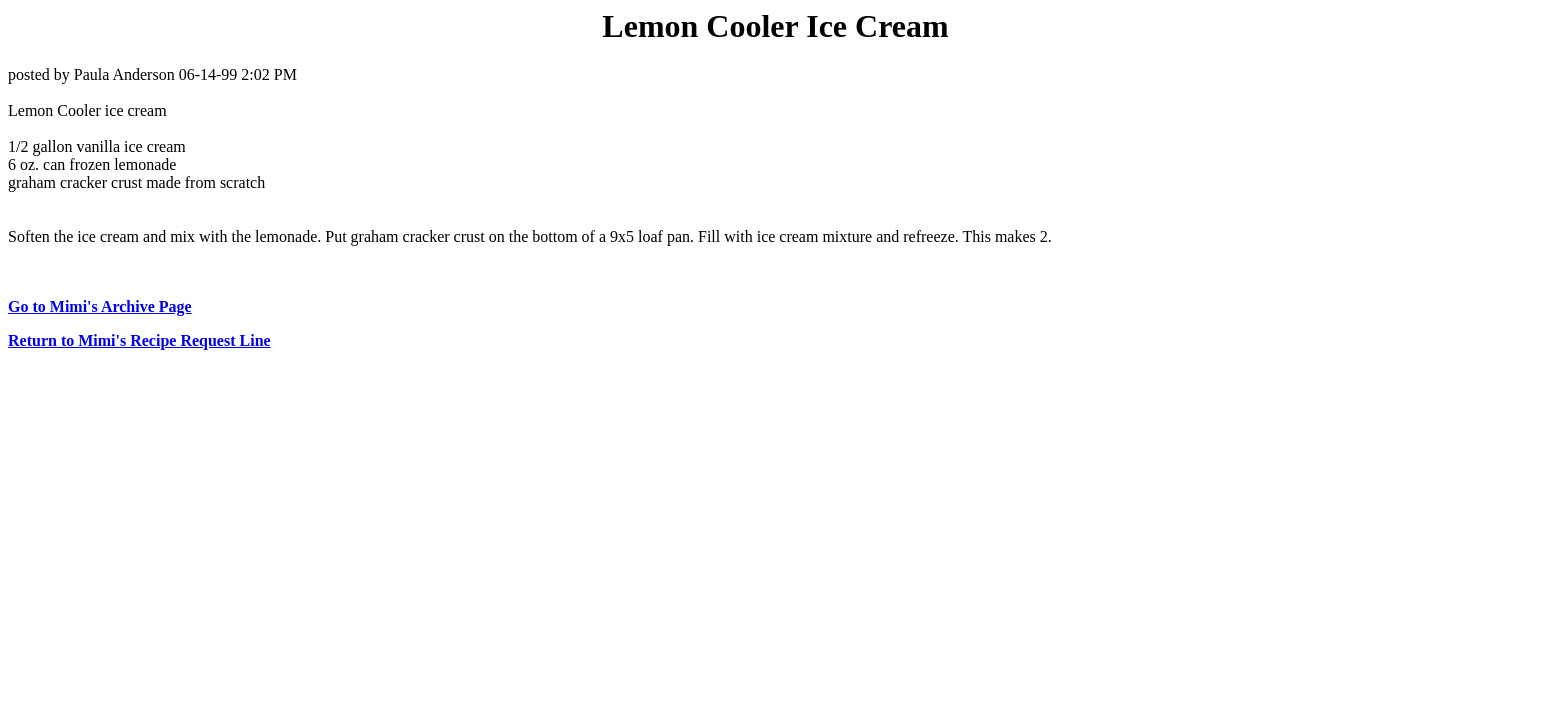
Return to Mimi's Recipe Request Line (139, 340)
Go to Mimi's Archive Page (100, 306)
